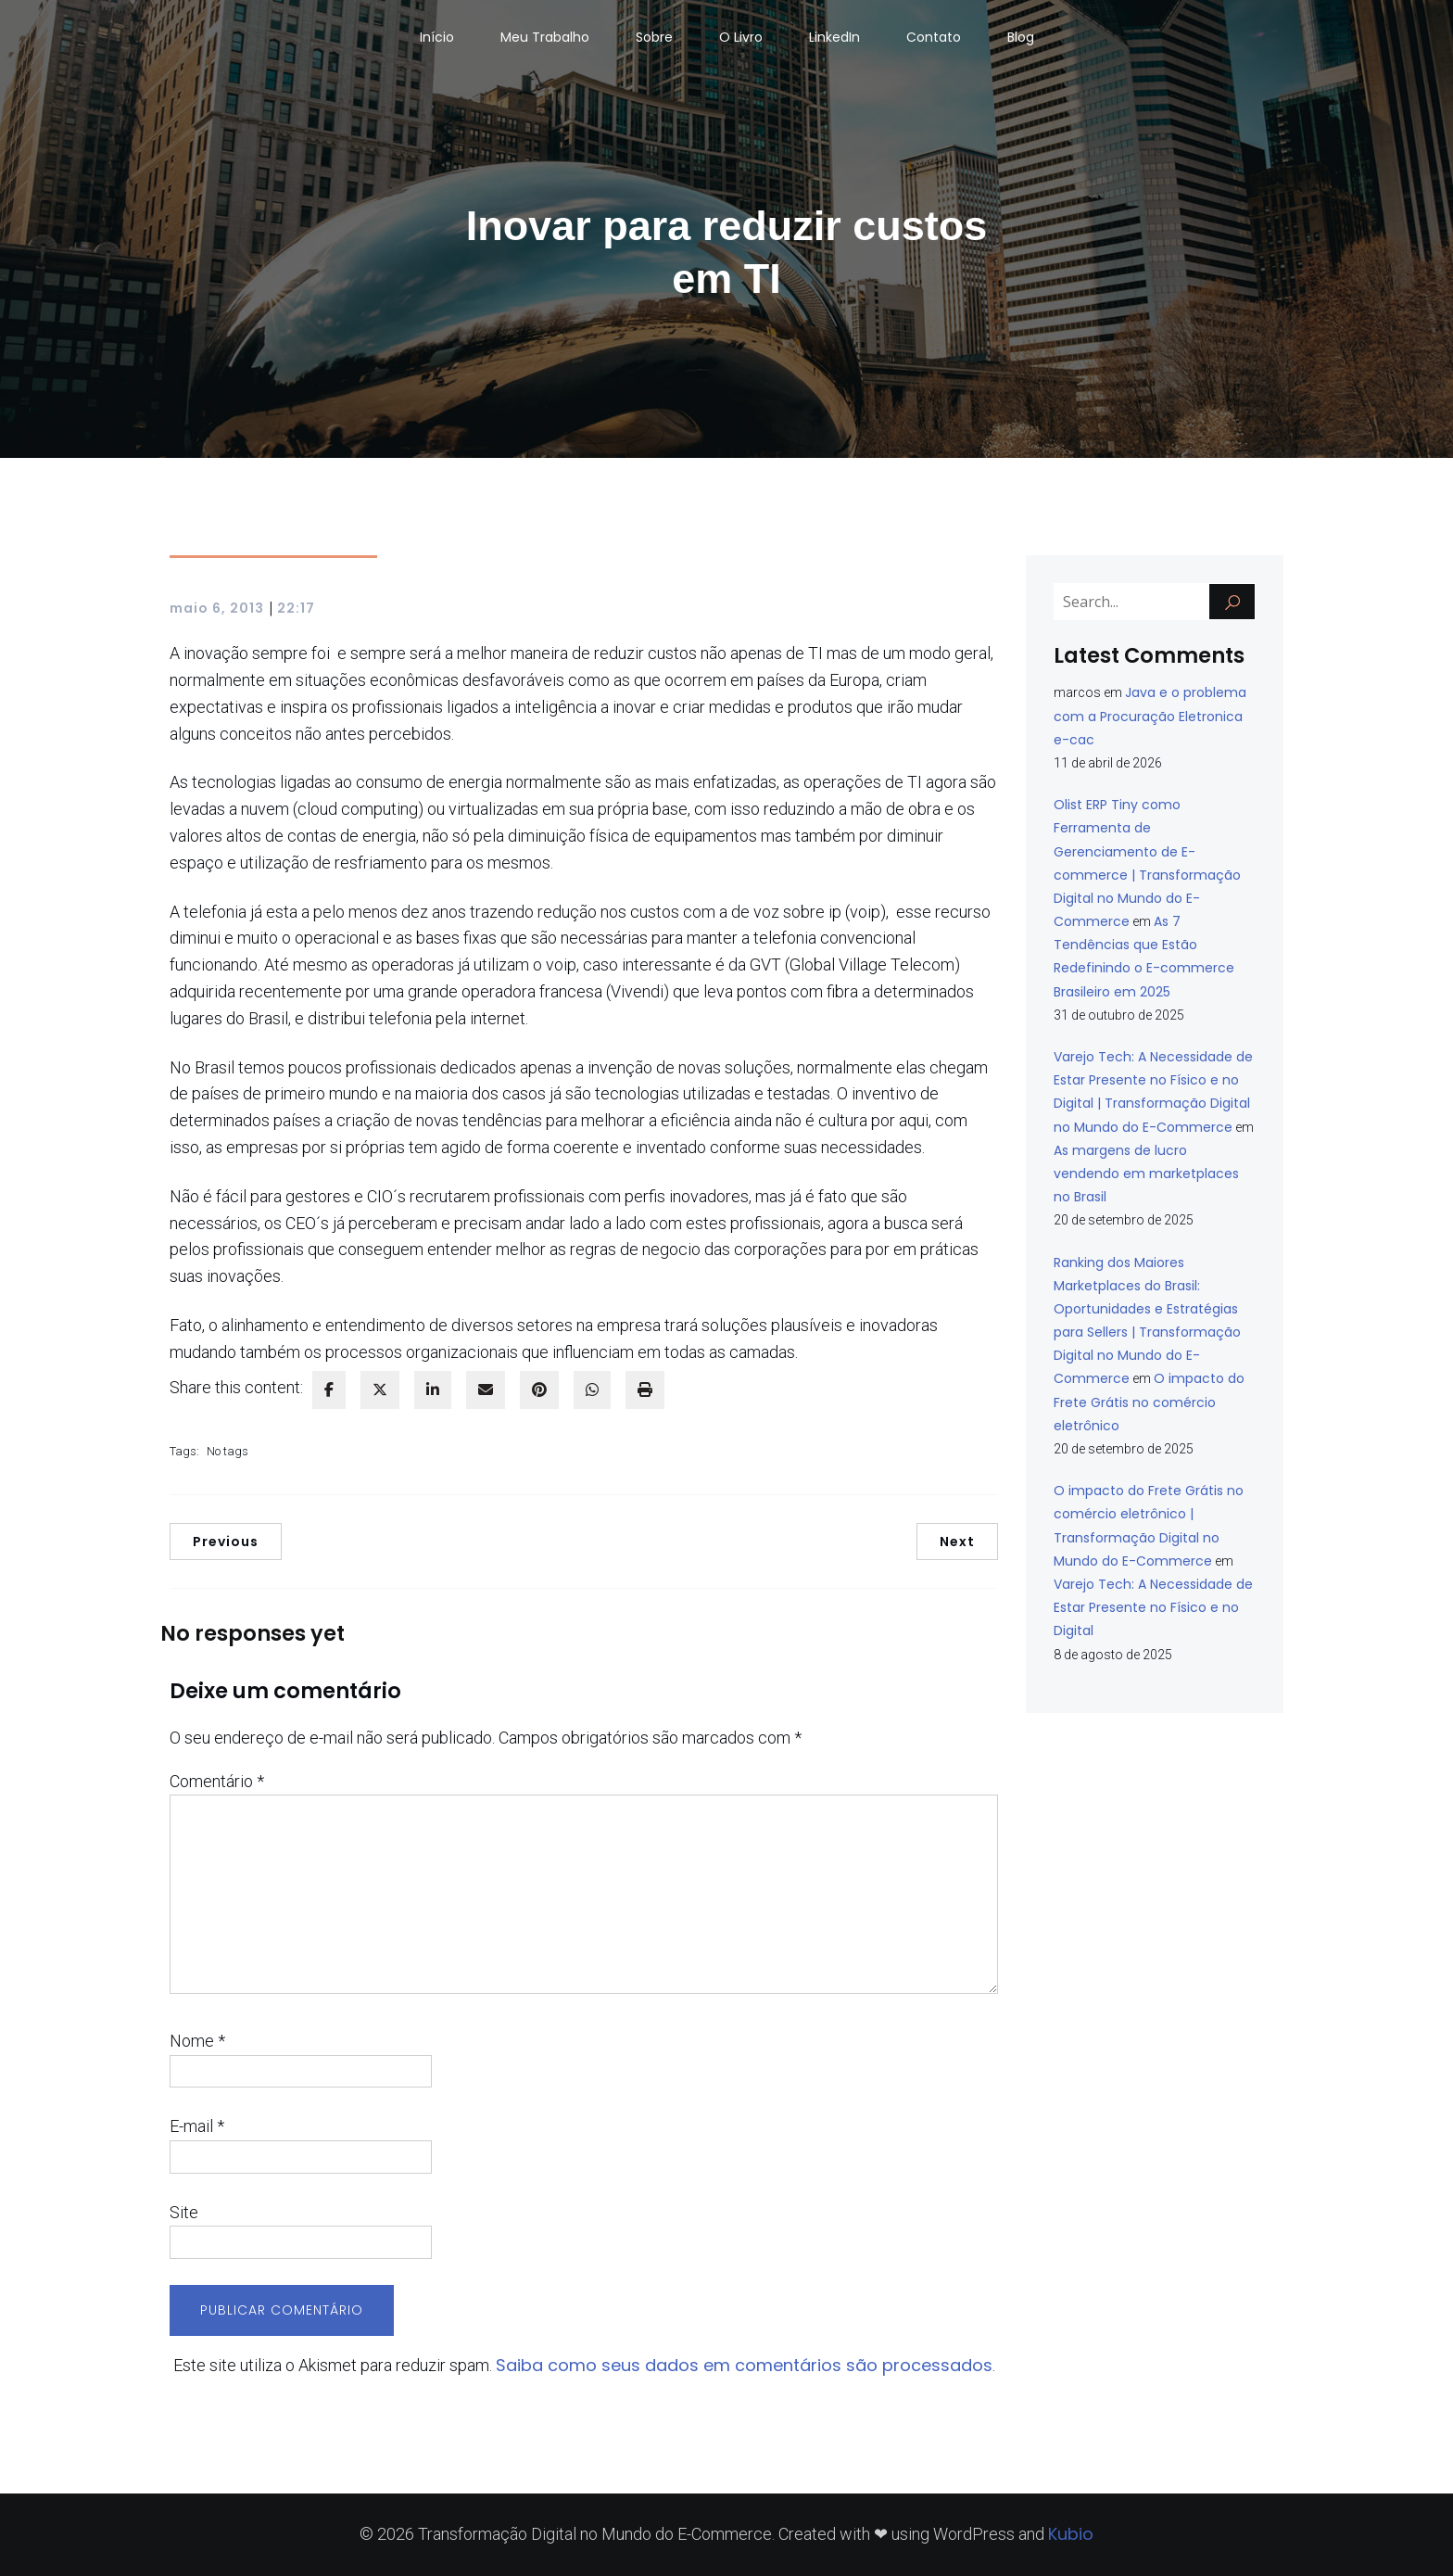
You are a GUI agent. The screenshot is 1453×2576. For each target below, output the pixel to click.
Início (437, 37)
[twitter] (379, 1390)
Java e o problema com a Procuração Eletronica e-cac (1150, 715)
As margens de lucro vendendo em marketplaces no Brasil (1146, 1173)
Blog (1020, 37)
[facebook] (329, 1390)
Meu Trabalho (544, 37)
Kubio (1070, 2533)
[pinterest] (539, 1390)
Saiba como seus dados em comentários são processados (744, 2365)
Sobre (654, 37)
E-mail (197, 2126)
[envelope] (485, 1390)
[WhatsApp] (592, 1390)
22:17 (296, 608)
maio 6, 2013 (217, 608)
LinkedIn (834, 37)
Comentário (217, 1781)
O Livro (741, 37)
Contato (933, 37)
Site (184, 2212)
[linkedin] (432, 1390)
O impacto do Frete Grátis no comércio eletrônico (1149, 1401)
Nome (197, 2040)
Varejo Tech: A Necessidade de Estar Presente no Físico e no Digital (1153, 1607)
